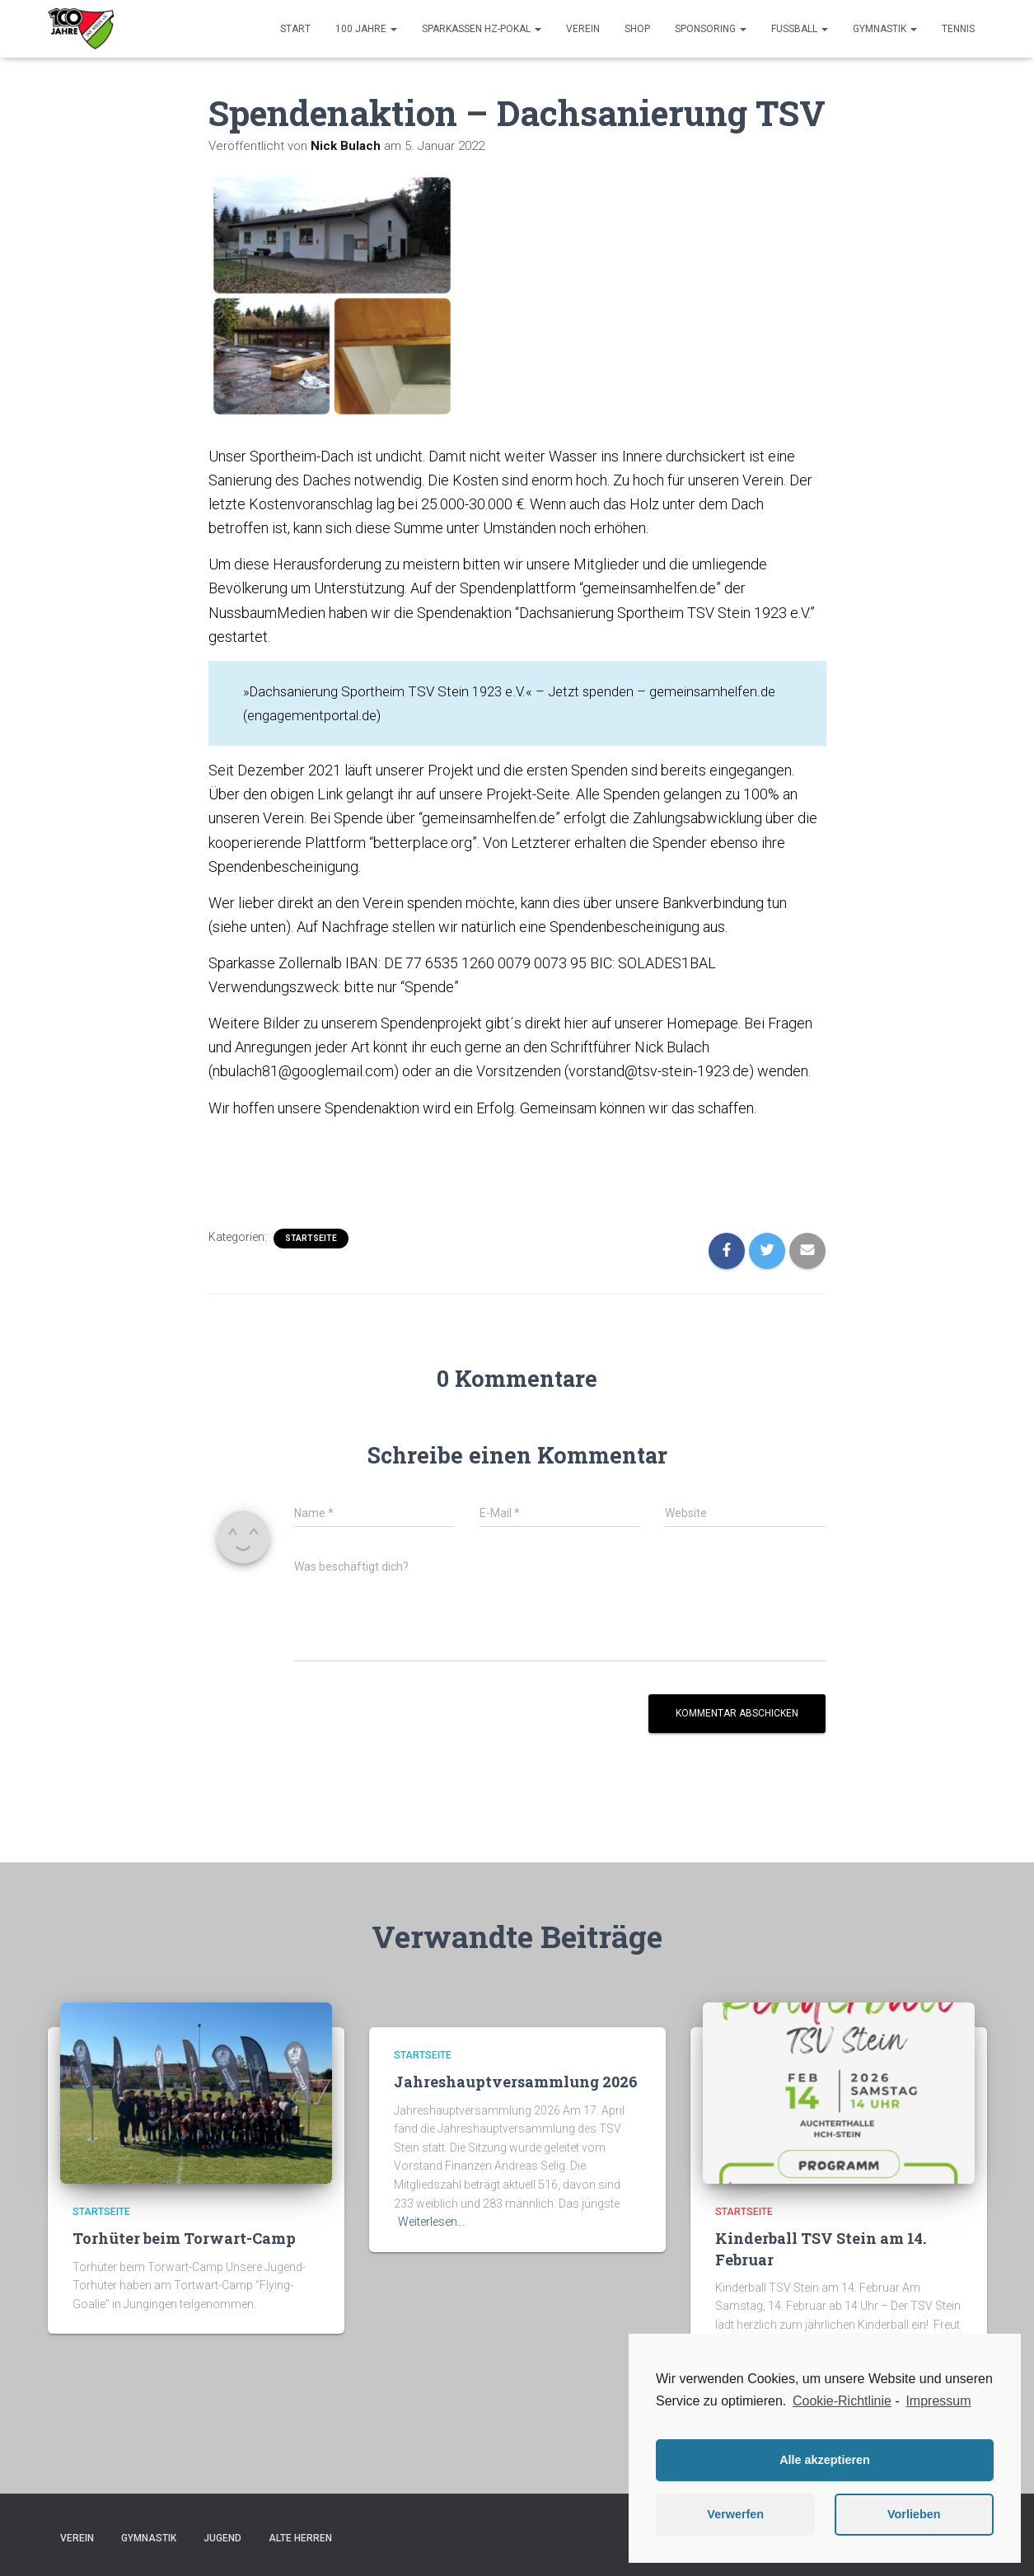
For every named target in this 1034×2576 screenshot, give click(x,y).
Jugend (222, 2537)
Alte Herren (300, 2537)
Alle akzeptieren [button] (824, 2459)
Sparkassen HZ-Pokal (481, 29)
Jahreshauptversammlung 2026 (516, 2081)
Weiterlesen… (431, 2221)
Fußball (799, 29)
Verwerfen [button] (735, 2514)
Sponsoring (710, 29)
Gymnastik (885, 29)
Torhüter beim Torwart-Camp (184, 2238)
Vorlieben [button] (914, 2514)
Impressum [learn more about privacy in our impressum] (938, 2401)
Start (295, 29)
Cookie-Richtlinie (842, 2401)
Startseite (311, 1237)
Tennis (958, 29)
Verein (583, 29)
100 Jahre (366, 29)
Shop (637, 29)
